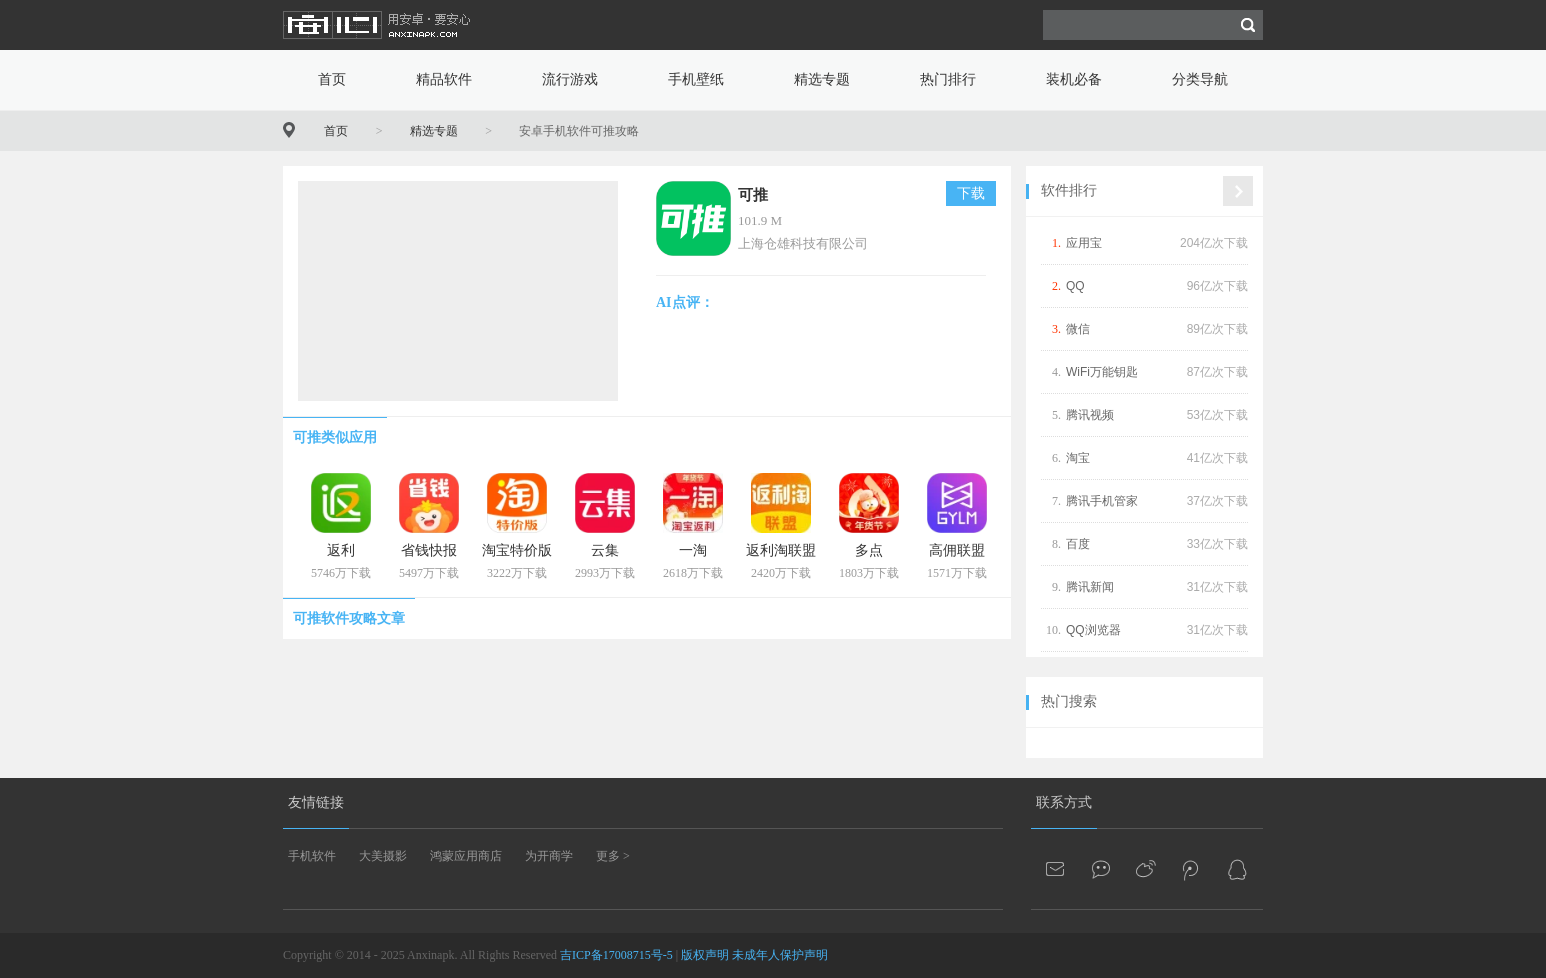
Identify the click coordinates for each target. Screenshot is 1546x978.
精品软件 (444, 79)
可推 (753, 195)
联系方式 (1064, 802)
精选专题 (822, 79)
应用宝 (1084, 243)
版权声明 (705, 955)
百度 (1078, 544)
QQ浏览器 (1093, 630)
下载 (971, 193)
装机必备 (1074, 79)
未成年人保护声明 (780, 955)
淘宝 (1078, 458)
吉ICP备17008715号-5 (616, 955)
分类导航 (1200, 79)
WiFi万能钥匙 (1102, 372)
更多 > (613, 856)
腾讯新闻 (1090, 587)
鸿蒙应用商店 (466, 856)
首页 (332, 79)
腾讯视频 (1090, 415)
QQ (1075, 286)
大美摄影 (383, 856)
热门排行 (948, 79)
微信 (1078, 329)
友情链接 (316, 802)
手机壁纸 (696, 79)
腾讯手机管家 (1102, 501)
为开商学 (549, 856)
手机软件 (312, 856)
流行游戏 (570, 79)
